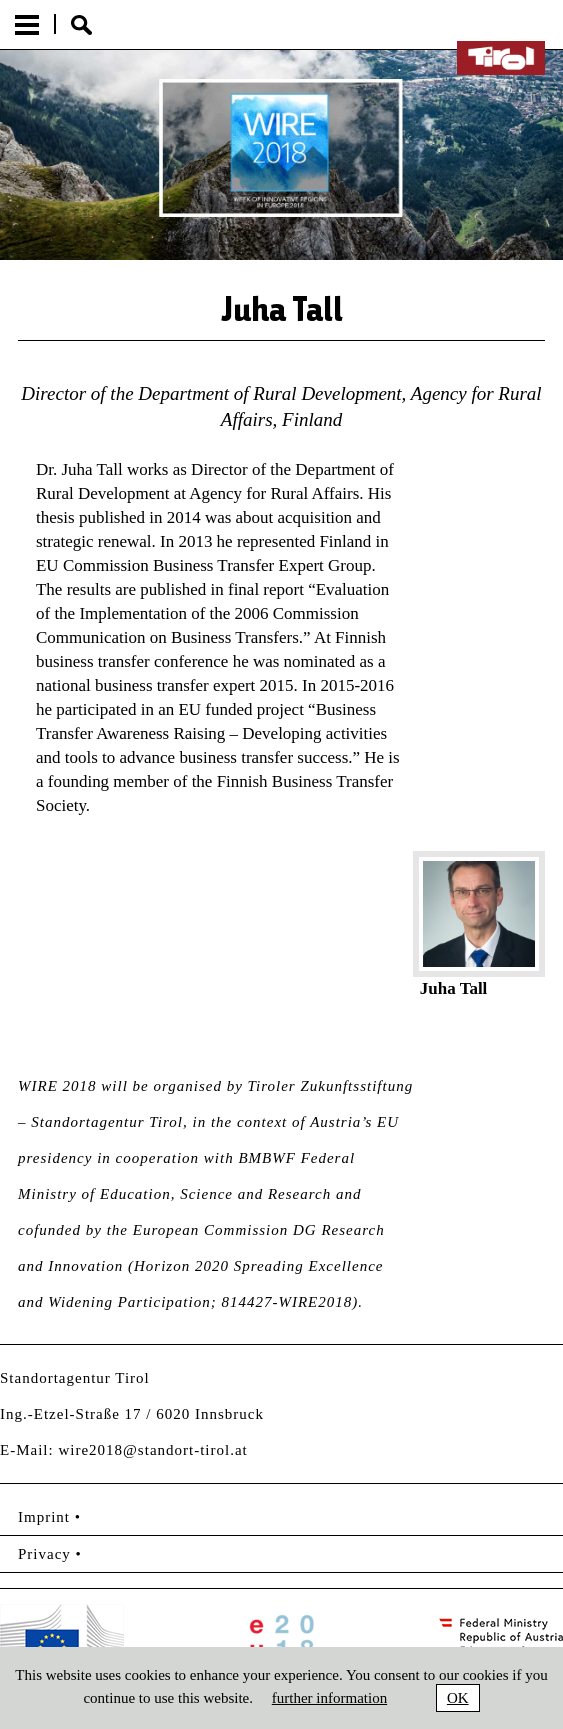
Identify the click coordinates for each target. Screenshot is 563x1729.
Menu (27, 25)
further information (329, 1698)
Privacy (44, 1554)
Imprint (44, 1517)
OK (458, 1698)
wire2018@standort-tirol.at (152, 1450)
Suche (81, 25)
